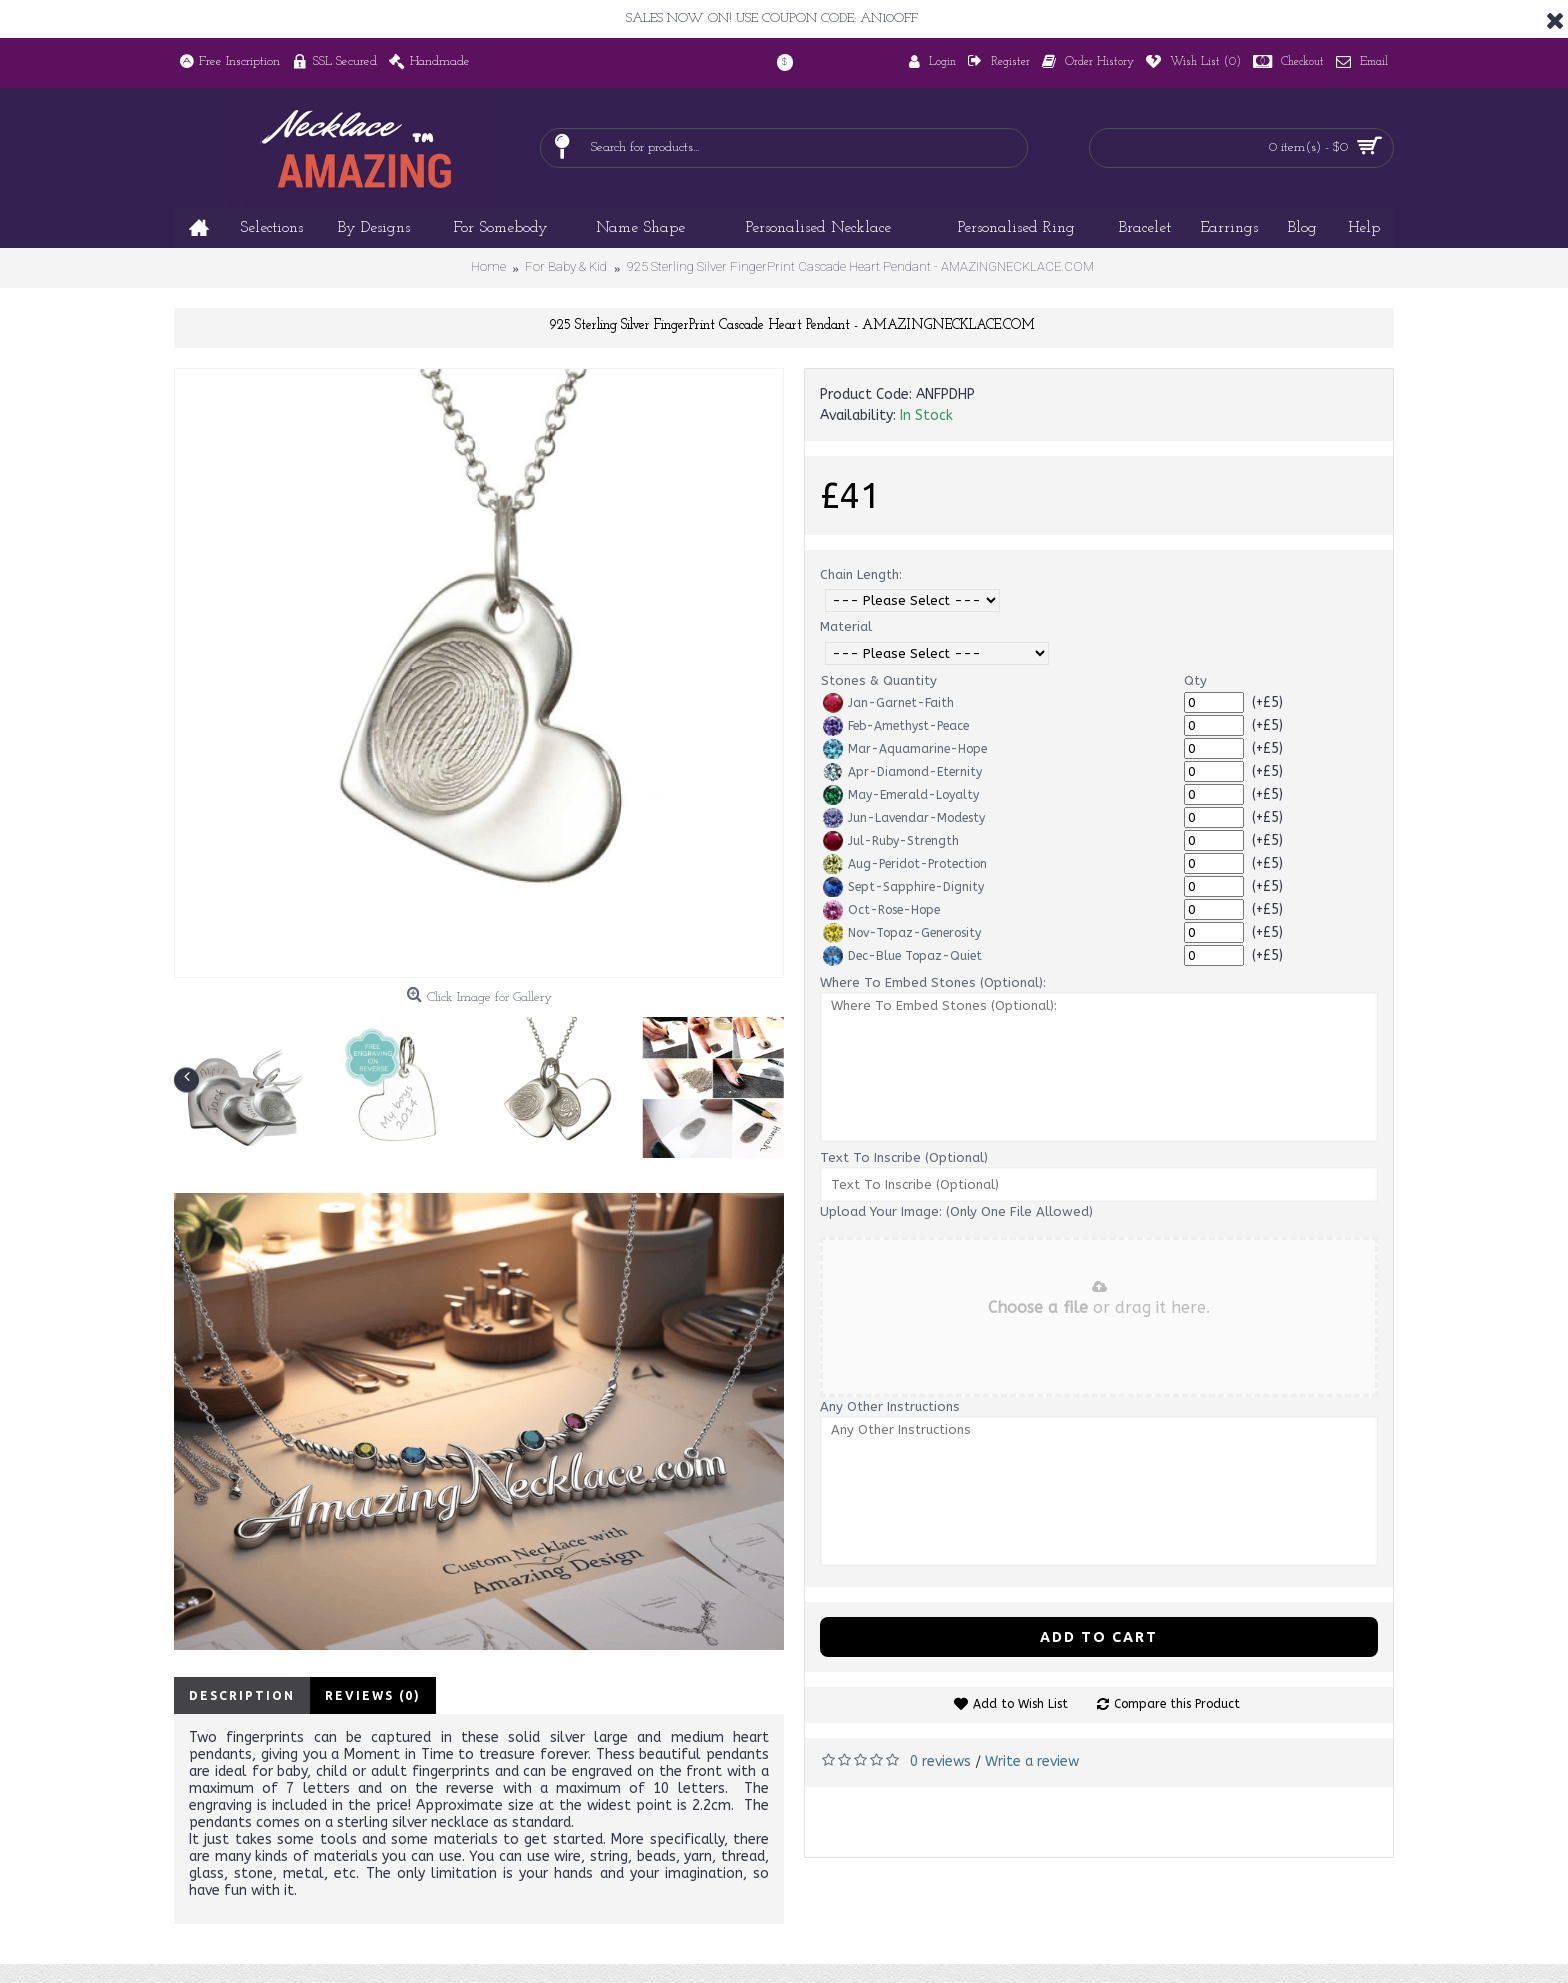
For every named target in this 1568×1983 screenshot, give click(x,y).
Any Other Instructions (890, 1406)
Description (242, 1695)
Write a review (1032, 1761)
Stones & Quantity (879, 680)
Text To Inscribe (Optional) (904, 1157)
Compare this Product (1177, 1704)
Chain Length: (861, 574)
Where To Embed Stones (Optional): (933, 982)
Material (846, 626)
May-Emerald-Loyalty (901, 795)
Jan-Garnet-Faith (888, 703)
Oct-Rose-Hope (881, 910)
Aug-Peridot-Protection (905, 864)
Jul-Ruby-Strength (891, 841)
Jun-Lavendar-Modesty (904, 818)
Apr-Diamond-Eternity (902, 772)
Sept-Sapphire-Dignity (903, 887)
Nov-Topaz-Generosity (902, 933)
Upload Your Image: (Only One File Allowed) (956, 1211)
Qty (1195, 680)
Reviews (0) (373, 1695)
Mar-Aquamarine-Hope (905, 749)
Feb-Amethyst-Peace (896, 726)
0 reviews (940, 1761)
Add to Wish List (1020, 1704)
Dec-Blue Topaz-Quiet (902, 956)
